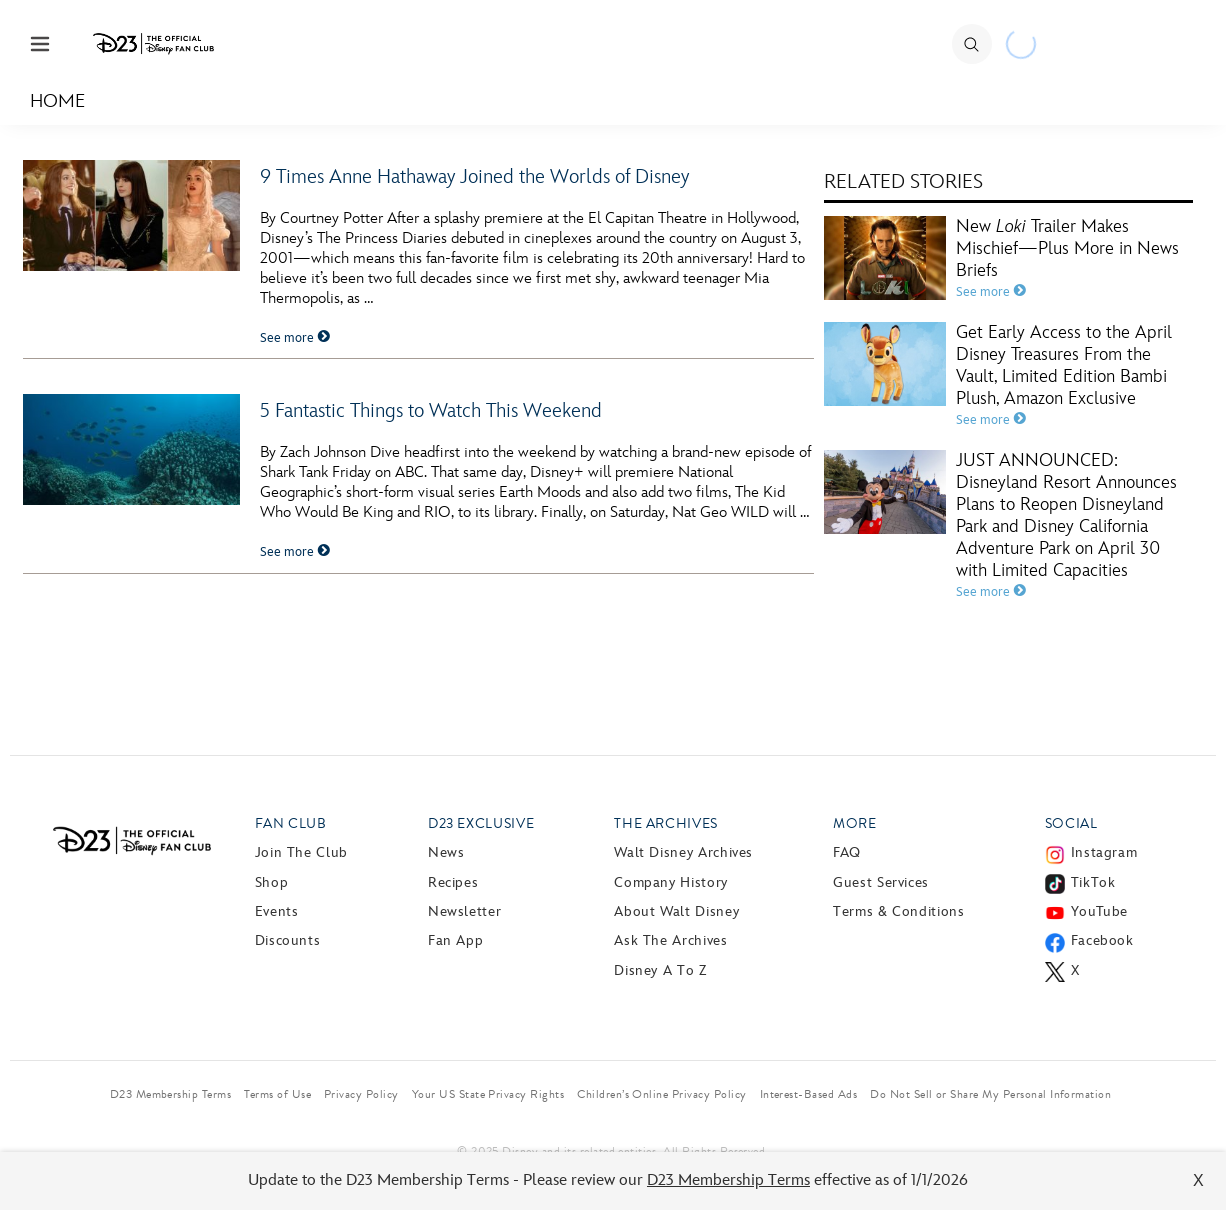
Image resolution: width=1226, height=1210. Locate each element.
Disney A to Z (660, 970)
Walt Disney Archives (683, 852)
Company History (671, 882)
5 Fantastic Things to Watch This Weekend (431, 411)
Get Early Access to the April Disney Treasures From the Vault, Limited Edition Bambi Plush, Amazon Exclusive (1064, 365)
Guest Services (881, 882)
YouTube (1099, 911)
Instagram (1104, 852)
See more (295, 338)
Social (1071, 823)
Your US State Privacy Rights (488, 1094)
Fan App (455, 940)
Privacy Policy (361, 1094)
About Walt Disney (676, 911)
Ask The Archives (670, 940)
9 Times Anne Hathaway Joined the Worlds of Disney (474, 177)
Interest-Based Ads (809, 1094)
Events (277, 911)
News (446, 852)
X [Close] (1198, 1180)
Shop (272, 882)
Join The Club (301, 852)
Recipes (453, 882)
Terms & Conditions (899, 911)
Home (57, 101)
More (855, 823)
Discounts (288, 940)
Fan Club (291, 823)
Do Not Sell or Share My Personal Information (990, 1094)
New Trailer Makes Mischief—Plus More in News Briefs (1067, 248)
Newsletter (464, 911)
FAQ (847, 852)
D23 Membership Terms (728, 1180)
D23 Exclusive (481, 823)
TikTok (1093, 882)
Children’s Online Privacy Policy (661, 1094)
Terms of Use (277, 1094)
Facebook (1102, 940)
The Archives (666, 823)
